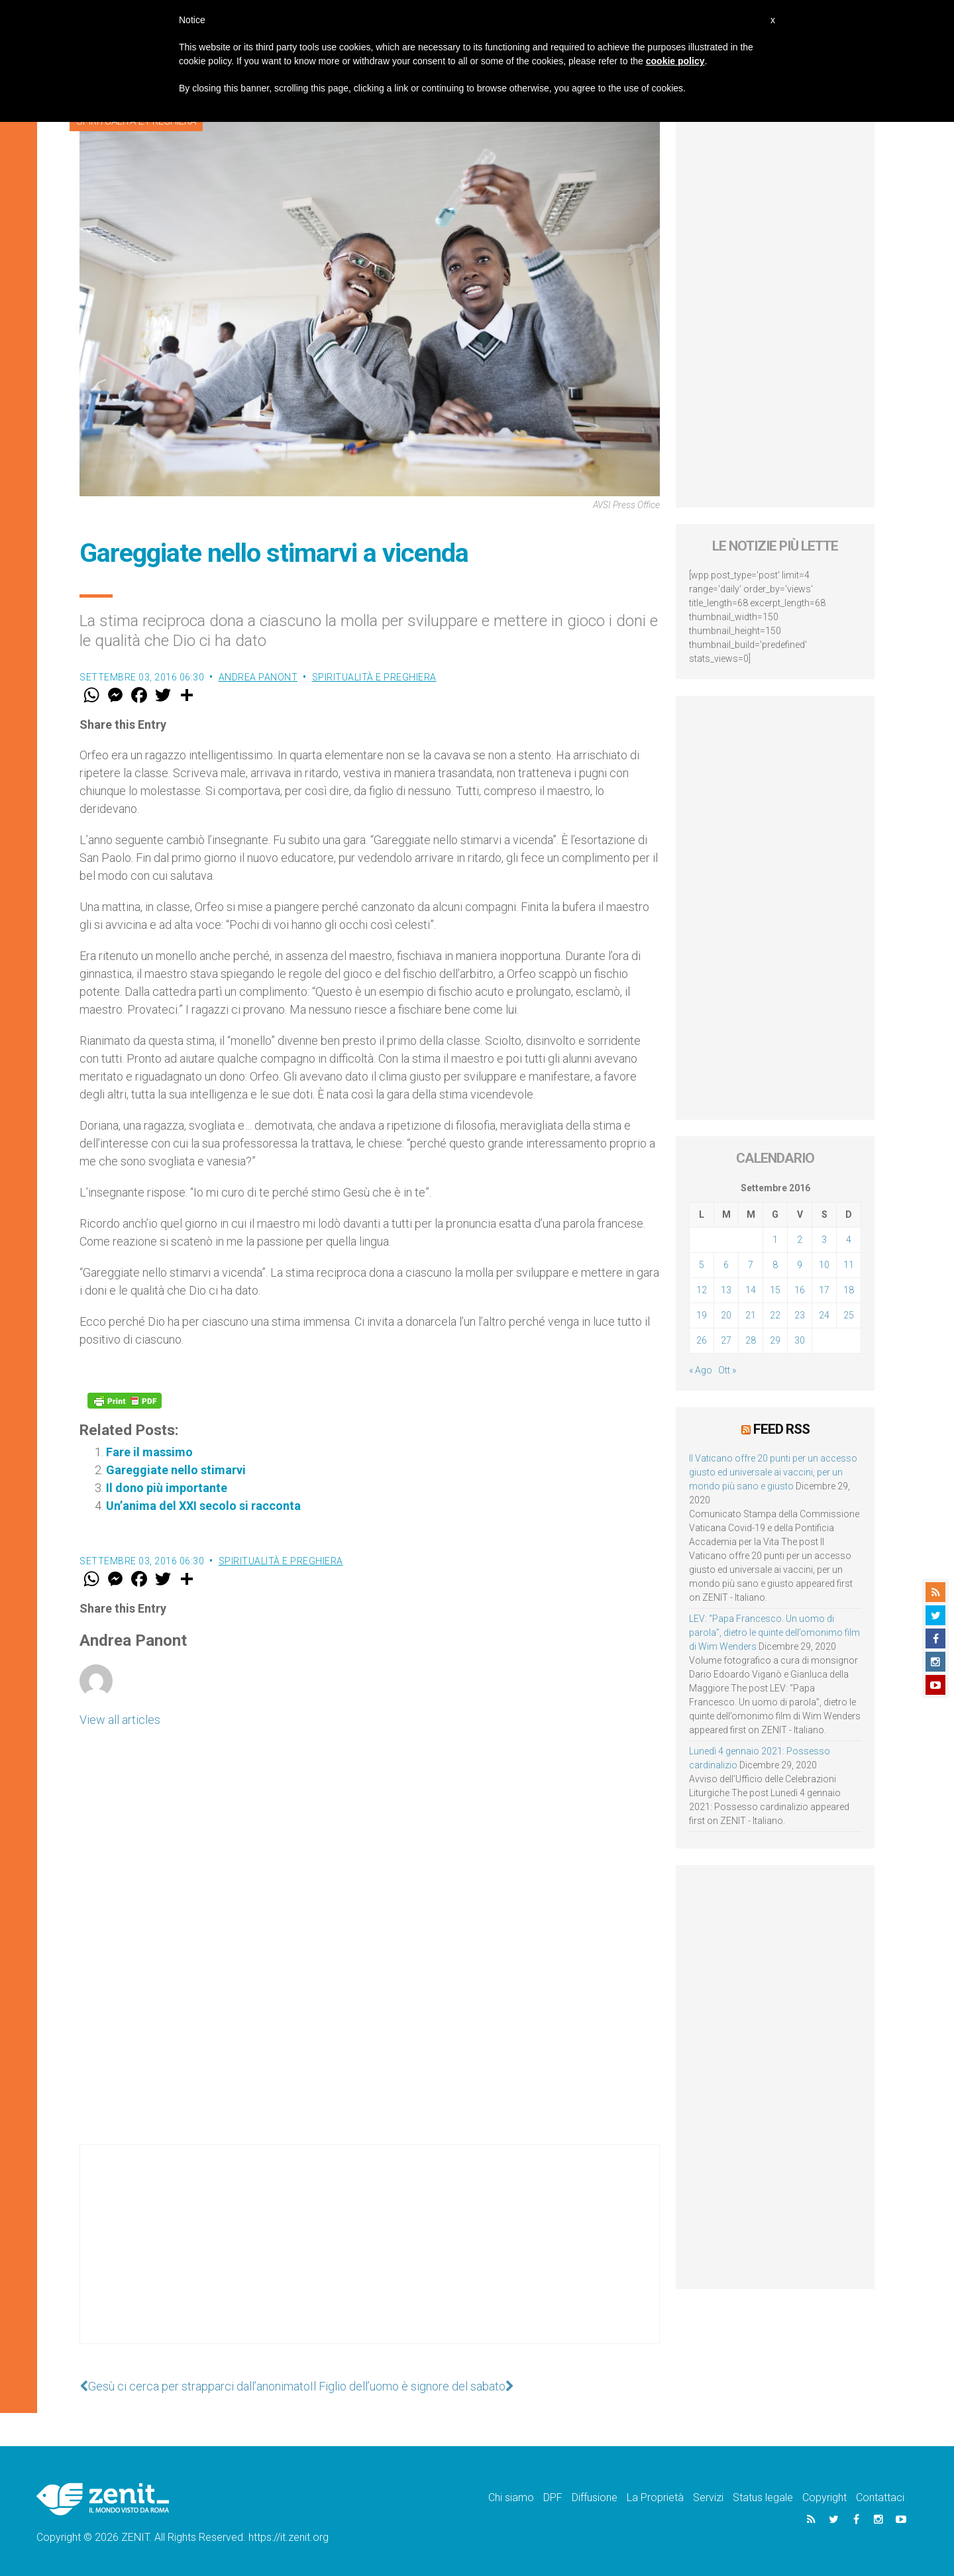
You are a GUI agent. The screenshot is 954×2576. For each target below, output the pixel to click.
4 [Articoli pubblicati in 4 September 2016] (848, 1239)
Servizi (708, 2497)
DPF (552, 2497)
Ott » (727, 1370)
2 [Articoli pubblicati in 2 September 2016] (799, 1239)
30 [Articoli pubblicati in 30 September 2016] (799, 1340)
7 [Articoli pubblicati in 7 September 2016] (750, 1265)
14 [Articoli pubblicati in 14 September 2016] (750, 1290)
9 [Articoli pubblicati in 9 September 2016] (799, 1265)
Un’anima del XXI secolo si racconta (203, 1506)
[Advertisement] (370, 2257)
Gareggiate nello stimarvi (176, 1470)
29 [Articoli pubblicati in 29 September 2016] (775, 1340)
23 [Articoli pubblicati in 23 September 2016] (799, 1315)
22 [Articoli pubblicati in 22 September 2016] (775, 1315)
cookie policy (675, 61)
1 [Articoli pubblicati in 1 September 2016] (775, 1239)
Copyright (824, 2497)
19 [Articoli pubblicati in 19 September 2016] (701, 1315)
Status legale (763, 2497)
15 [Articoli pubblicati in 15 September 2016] (775, 1290)
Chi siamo (511, 2497)
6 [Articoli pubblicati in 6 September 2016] (726, 1265)
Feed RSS (781, 1429)
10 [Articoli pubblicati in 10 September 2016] (824, 1265)
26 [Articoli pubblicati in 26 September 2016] (701, 1340)
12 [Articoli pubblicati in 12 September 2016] (701, 1290)
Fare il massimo (149, 1452)
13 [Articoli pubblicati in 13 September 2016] (726, 1290)
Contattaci (880, 2497)
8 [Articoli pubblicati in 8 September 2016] (775, 1265)
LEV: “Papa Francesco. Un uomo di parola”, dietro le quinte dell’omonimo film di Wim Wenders (774, 1632)
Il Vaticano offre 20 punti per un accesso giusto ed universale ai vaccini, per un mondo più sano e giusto (773, 1472)
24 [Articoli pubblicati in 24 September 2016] (824, 1315)
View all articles (120, 1720)
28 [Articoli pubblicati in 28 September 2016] (750, 1340)
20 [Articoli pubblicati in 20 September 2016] (726, 1315)
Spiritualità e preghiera (374, 677)
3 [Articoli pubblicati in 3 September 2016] (824, 1239)
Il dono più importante (166, 1488)
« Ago (700, 1370)
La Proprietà (655, 2497)
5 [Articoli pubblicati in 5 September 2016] (701, 1265)
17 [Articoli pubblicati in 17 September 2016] (824, 1290)
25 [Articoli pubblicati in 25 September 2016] (848, 1315)
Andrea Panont (258, 677)
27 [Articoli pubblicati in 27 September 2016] (726, 1340)
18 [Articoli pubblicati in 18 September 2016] (848, 1290)
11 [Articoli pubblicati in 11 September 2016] (848, 1265)
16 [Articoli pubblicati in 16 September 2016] (799, 1290)
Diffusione (594, 2497)
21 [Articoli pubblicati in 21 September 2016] (750, 1315)
